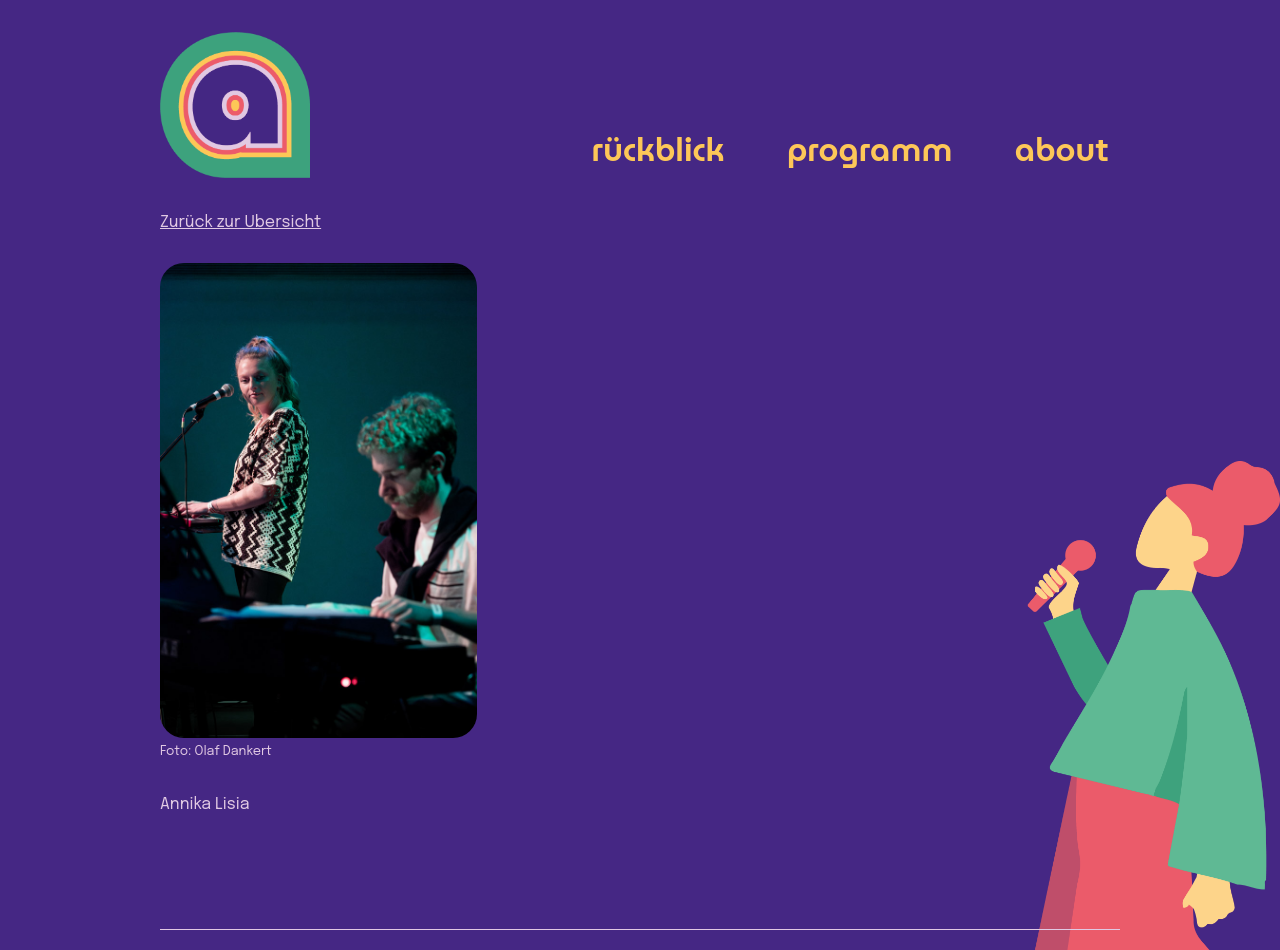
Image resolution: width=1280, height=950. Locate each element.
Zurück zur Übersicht (240, 222)
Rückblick (658, 149)
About (1062, 149)
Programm (870, 149)
